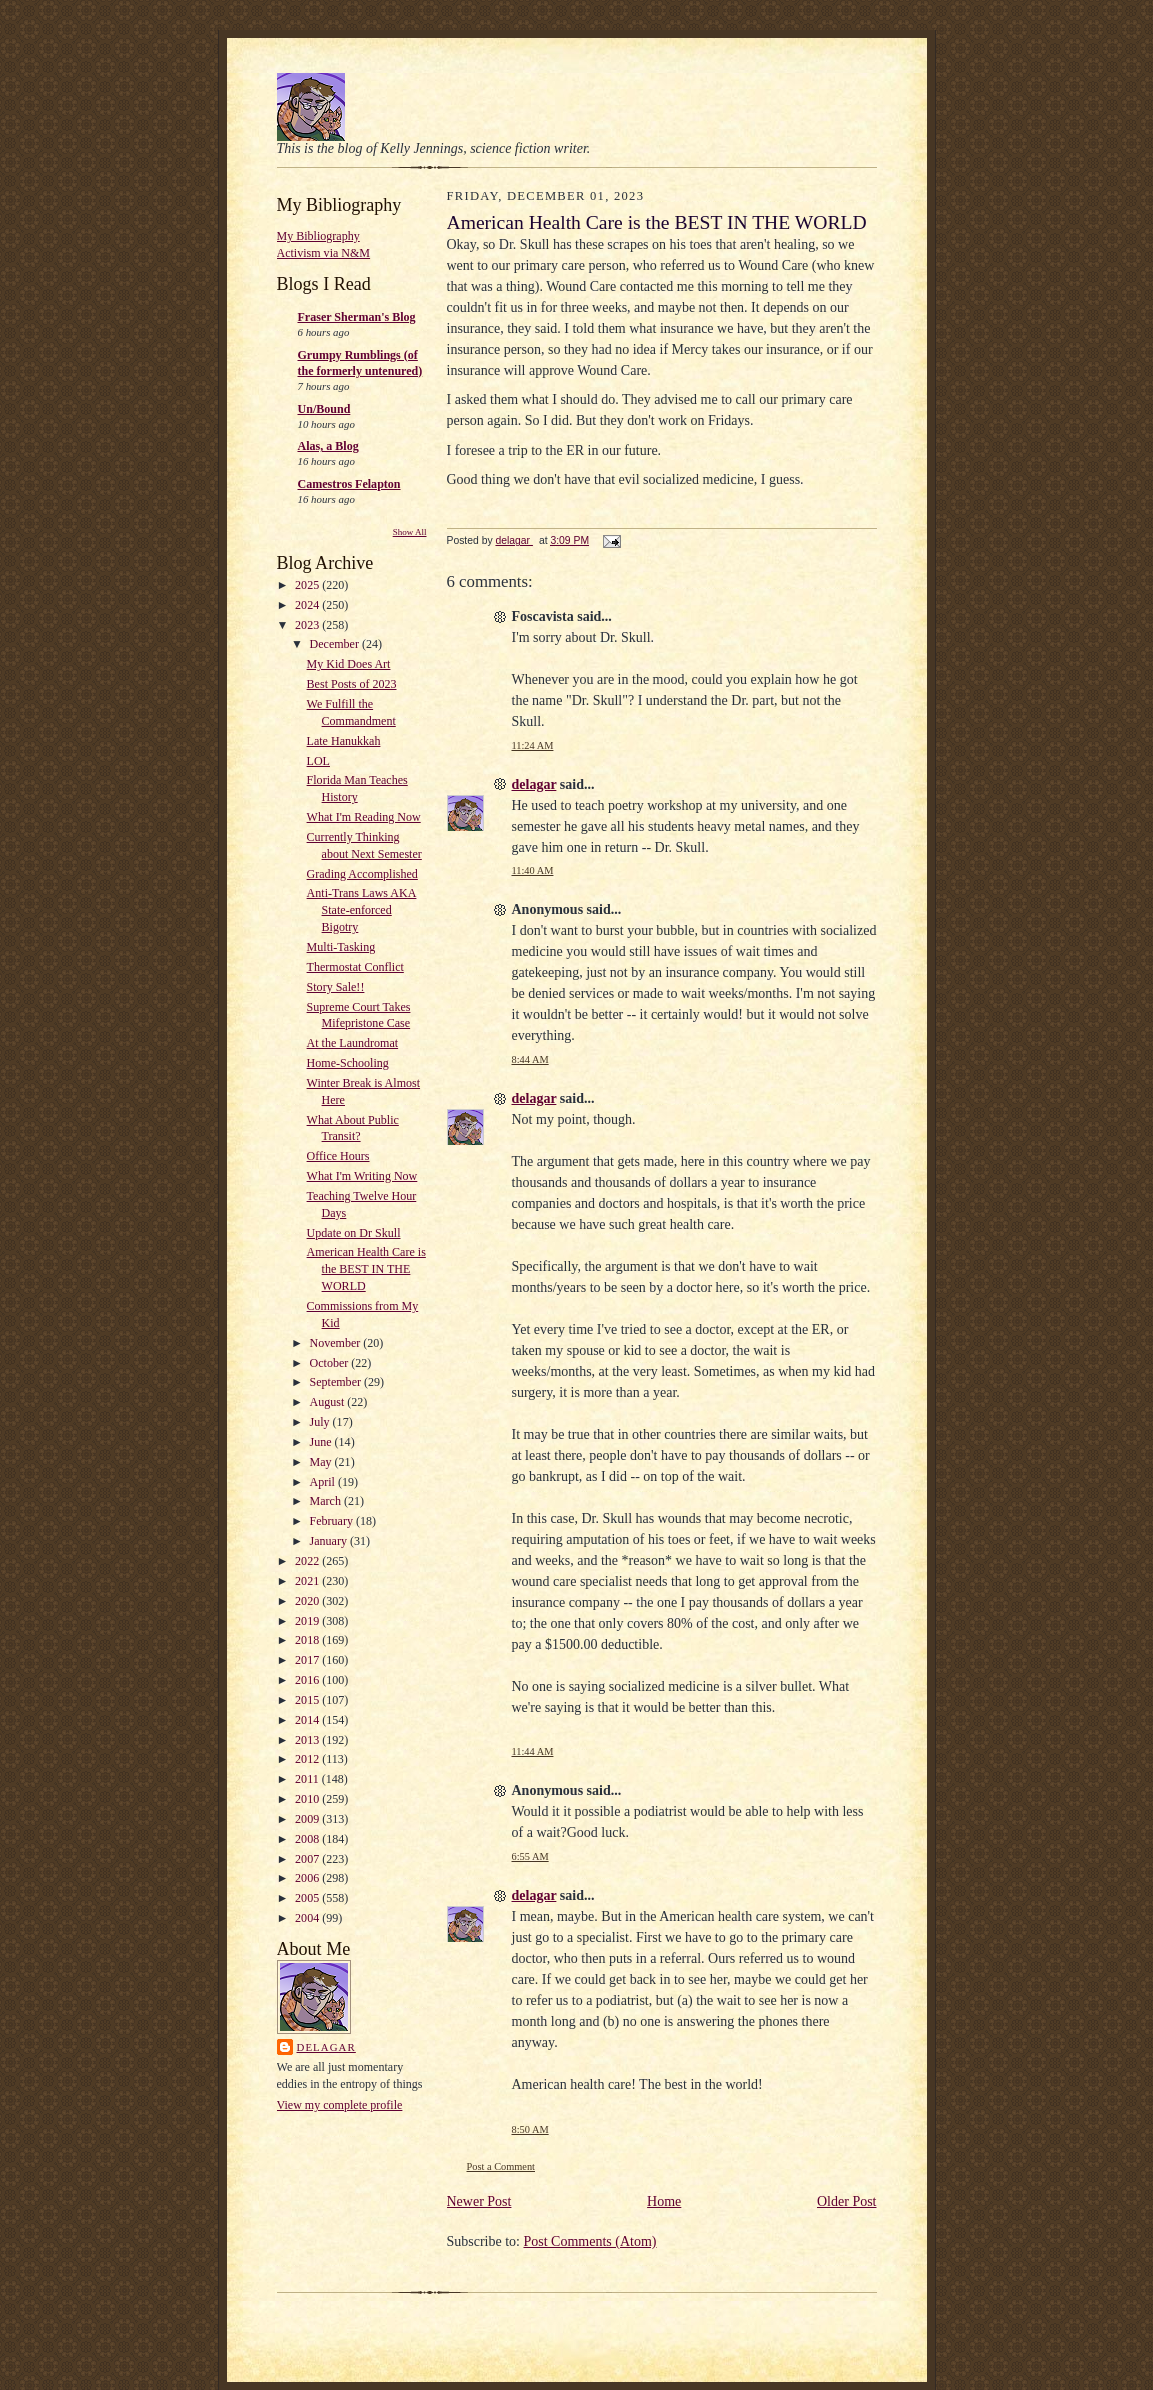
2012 (308, 1759)
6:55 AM (530, 1856)
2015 (308, 1700)
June (322, 1442)
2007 (308, 1859)
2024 (308, 605)
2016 (308, 1680)
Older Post (847, 2201)
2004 (308, 1918)
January (330, 1541)
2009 (308, 1819)
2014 (308, 1720)
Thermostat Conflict (355, 967)
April (324, 1482)
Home (664, 2201)
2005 (308, 1898)
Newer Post (479, 2201)
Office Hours (338, 1156)
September (337, 1382)
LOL (318, 761)
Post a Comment (501, 2166)
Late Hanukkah (344, 741)
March (327, 1501)
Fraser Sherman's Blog (357, 317)
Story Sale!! (336, 987)
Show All (410, 532)
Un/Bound (324, 409)
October (331, 1363)
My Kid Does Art (349, 664)
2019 (308, 1621)
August (329, 1402)
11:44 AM (533, 1751)
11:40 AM (533, 870)
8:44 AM (530, 1059)
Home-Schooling (348, 1063)
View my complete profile (340, 2105)
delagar (326, 2047)
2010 (308, 1799)
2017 (308, 1660)
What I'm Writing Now (362, 1176)
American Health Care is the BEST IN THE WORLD (366, 1269)
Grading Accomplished (362, 874)
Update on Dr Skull (354, 1233)
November (337, 1343)
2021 (308, 1581)
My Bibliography (318, 236)
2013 (308, 1740)
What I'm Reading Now (364, 817)
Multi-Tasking (341, 947)
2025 (308, 585)
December (336, 644)
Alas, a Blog (328, 446)
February (333, 1521)
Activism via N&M (324, 253)
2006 (308, 1878)
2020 (308, 1601)
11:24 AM (533, 745)
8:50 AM (530, 2129)
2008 (308, 1839)
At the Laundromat (353, 1043)
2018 (308, 1640)
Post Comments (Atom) (590, 2241)
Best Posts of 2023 (352, 684)
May (322, 1462)
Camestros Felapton (349, 484)
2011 (308, 1779)
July (321, 1422)
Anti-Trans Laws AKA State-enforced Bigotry (362, 910)
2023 (308, 625)
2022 (308, 1561)
